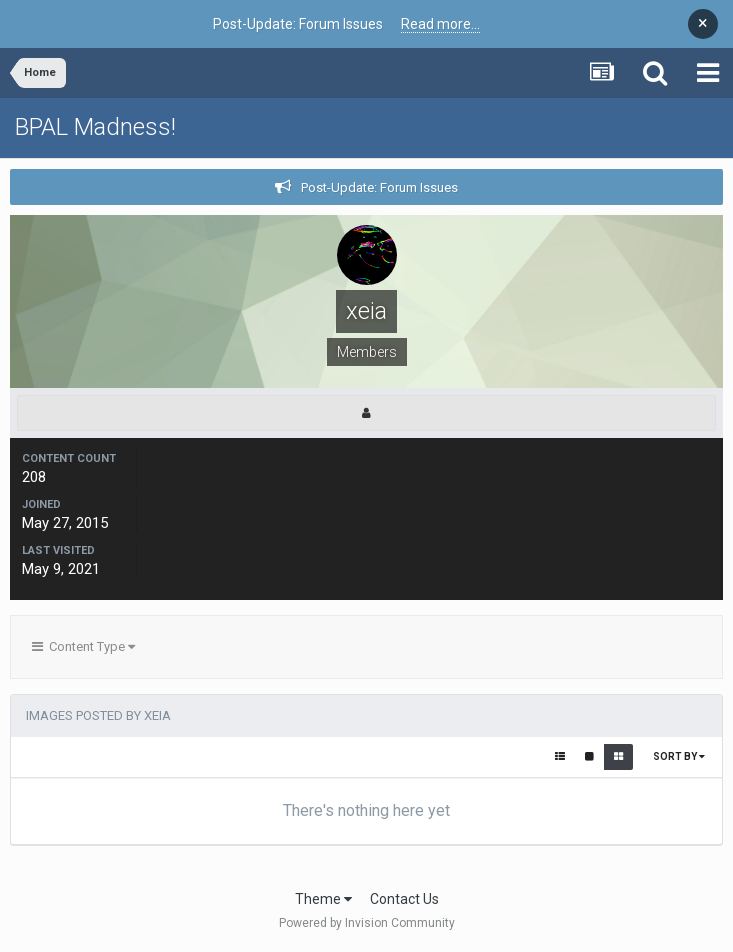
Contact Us (404, 899)
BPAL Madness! (95, 127)
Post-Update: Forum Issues (379, 187)
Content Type (83, 646)
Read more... (440, 24)
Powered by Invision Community (367, 923)
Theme (323, 899)
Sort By (679, 756)
